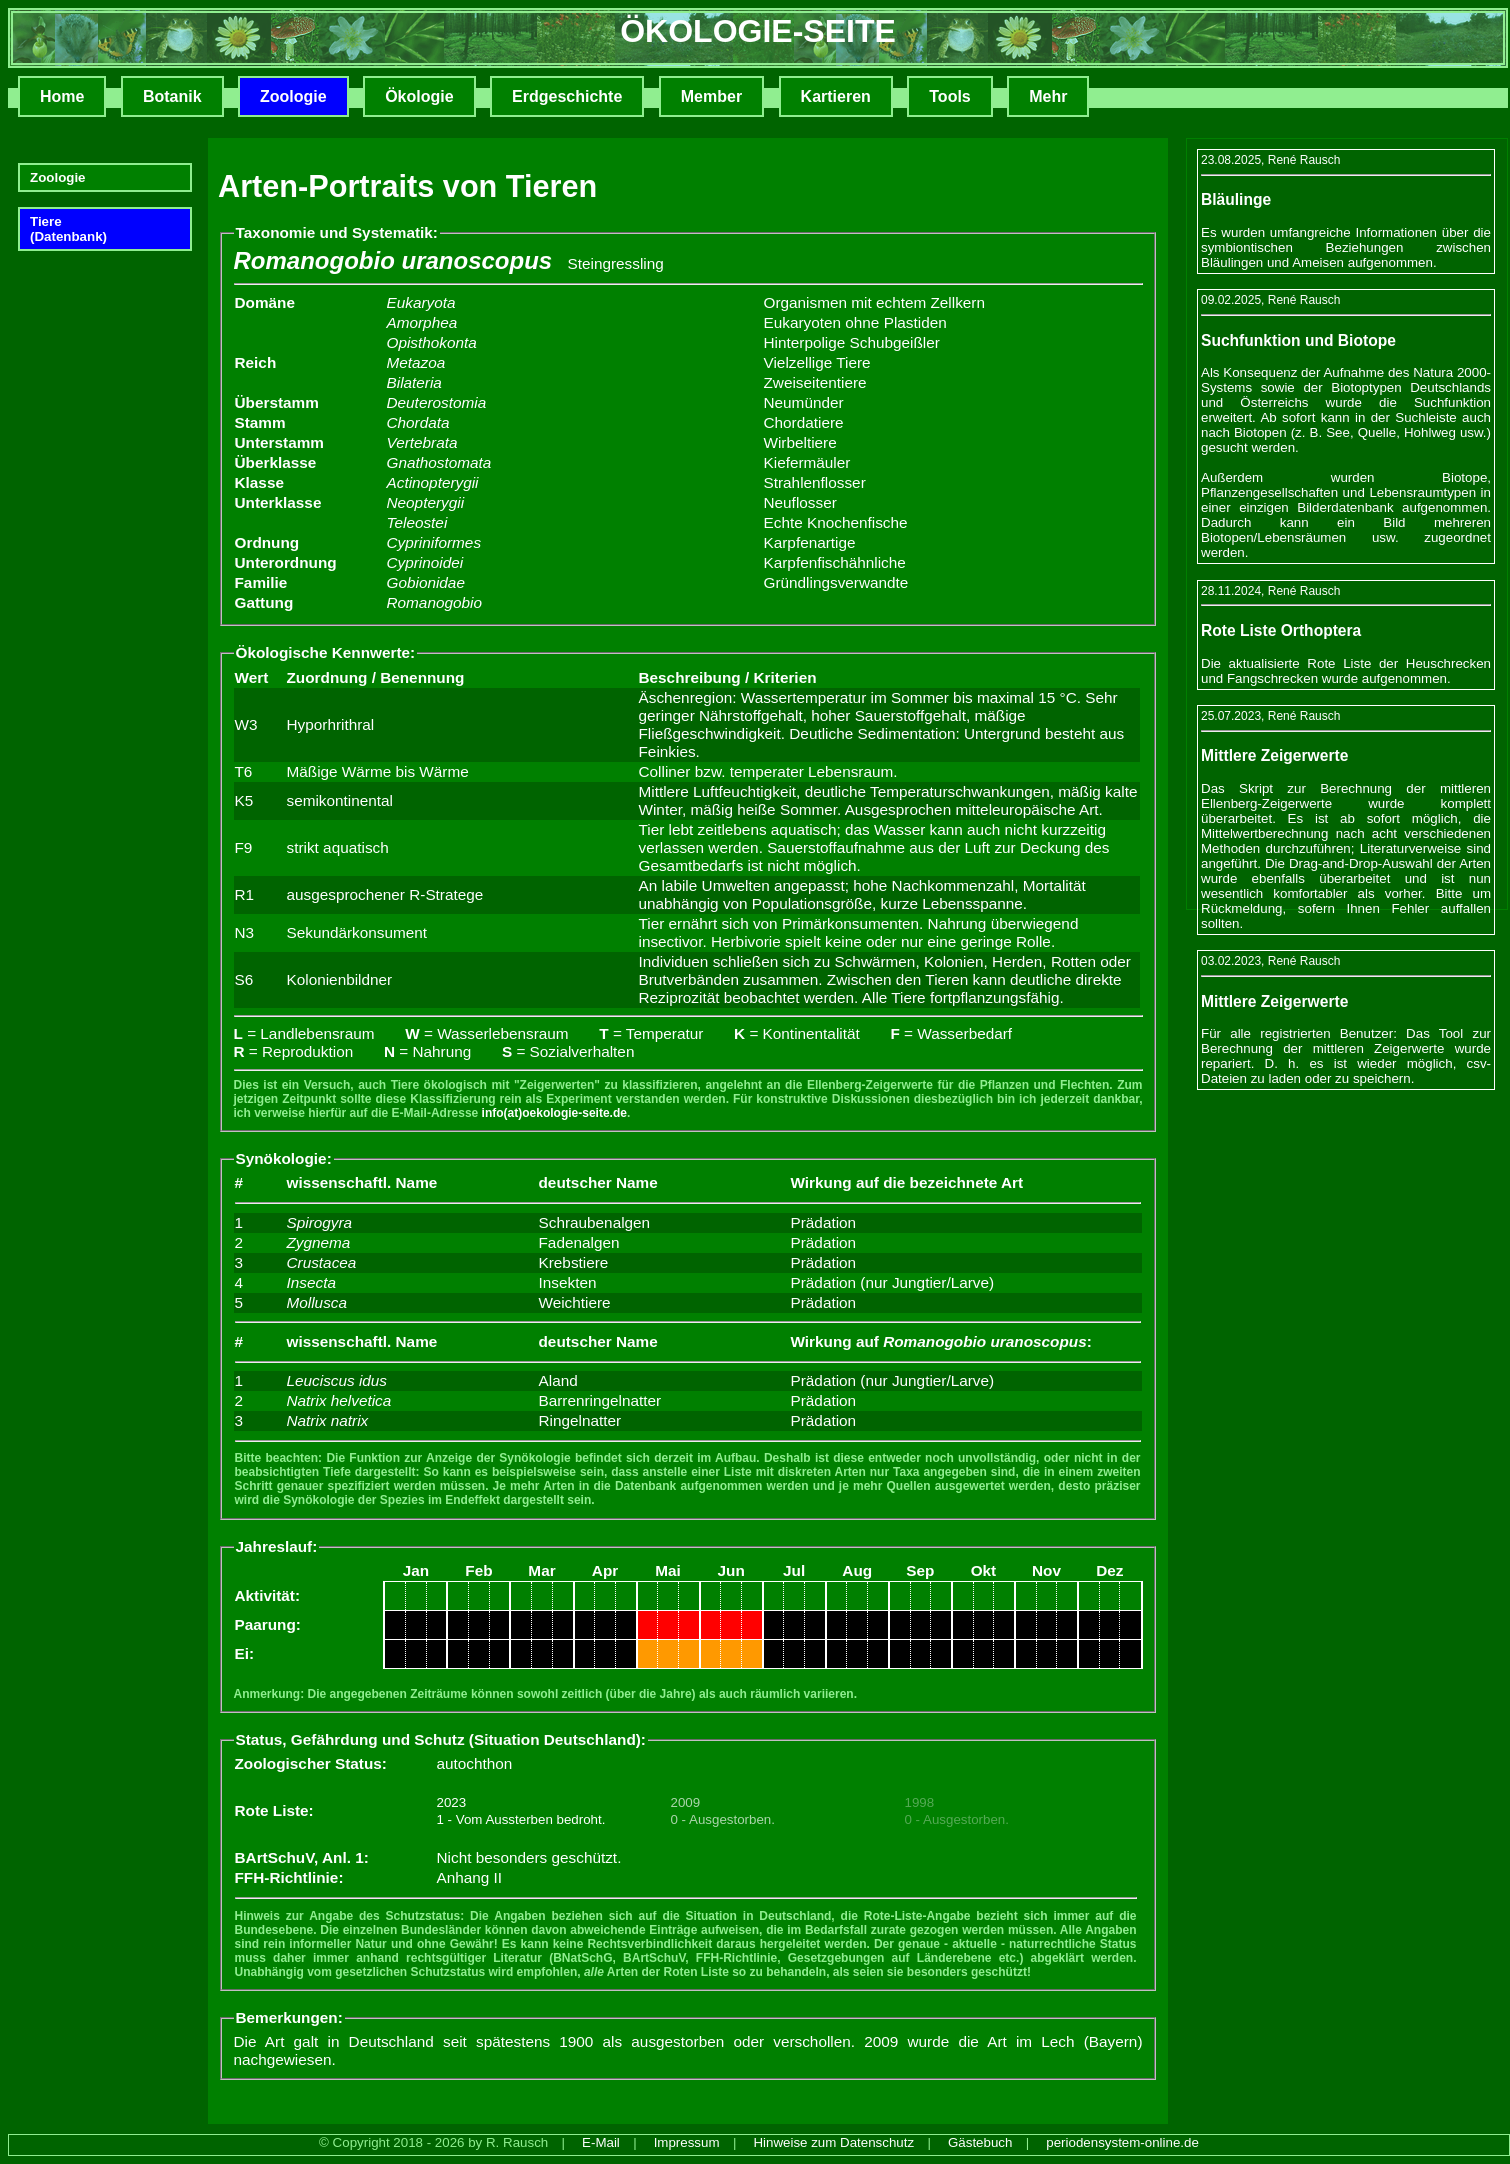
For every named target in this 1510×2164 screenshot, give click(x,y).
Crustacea (322, 1262)
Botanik (172, 96)
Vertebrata (422, 442)
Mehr (1048, 96)
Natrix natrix (328, 1420)
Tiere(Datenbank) (68, 229)
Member (711, 96)
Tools (949, 96)
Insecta (311, 1282)
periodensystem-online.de (1122, 2142)
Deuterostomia (437, 402)
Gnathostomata (439, 462)
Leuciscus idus (337, 1380)
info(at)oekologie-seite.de (554, 1113)
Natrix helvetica (339, 1400)
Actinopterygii (433, 482)
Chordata (418, 422)
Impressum (687, 2142)
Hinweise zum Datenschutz (833, 2142)
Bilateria (414, 382)
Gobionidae (426, 582)
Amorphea (422, 322)
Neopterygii (426, 502)
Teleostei (417, 522)
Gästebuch (980, 2142)
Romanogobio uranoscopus (393, 260)
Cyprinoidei (425, 562)
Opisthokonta (432, 342)
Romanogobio (434, 602)
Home (62, 96)
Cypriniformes (434, 542)
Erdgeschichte (567, 96)
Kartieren (836, 96)
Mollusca (317, 1302)
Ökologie (419, 96)
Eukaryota (421, 302)
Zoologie (293, 96)
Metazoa (416, 362)
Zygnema (319, 1242)
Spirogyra (320, 1222)
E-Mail (601, 2142)
